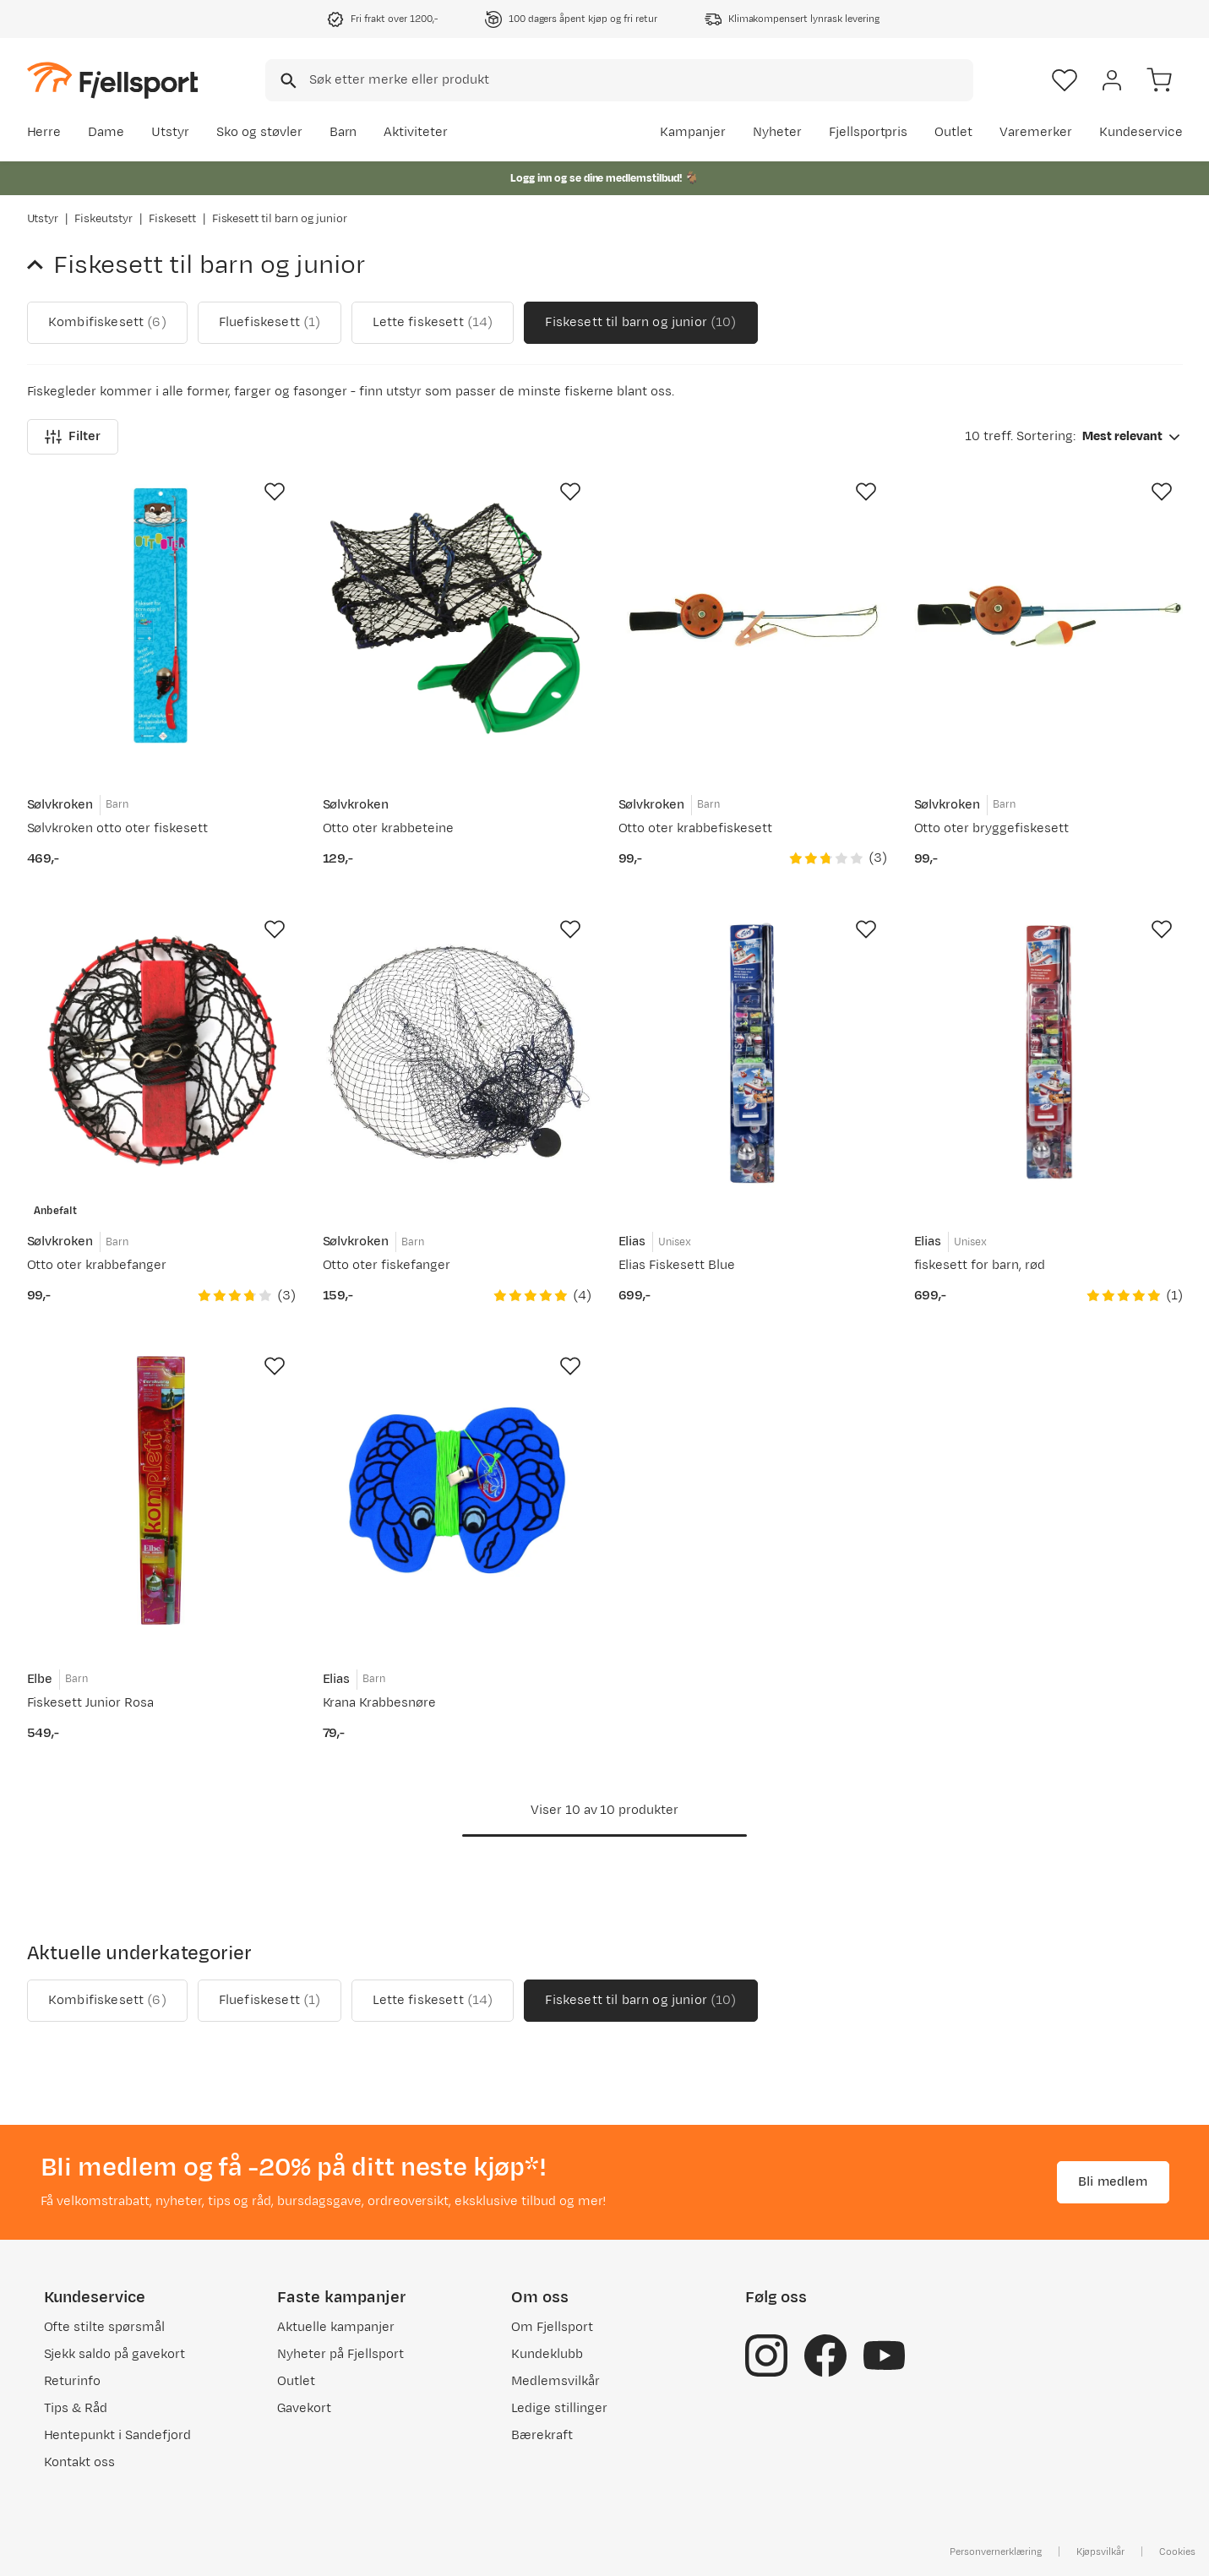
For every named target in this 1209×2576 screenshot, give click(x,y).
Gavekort (304, 2408)
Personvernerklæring (995, 2551)
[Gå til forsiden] (112, 80)
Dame (106, 132)
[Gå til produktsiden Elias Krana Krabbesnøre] (457, 1490)
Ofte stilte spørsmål (104, 2327)
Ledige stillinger (559, 2408)
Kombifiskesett (107, 323)
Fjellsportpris (868, 132)
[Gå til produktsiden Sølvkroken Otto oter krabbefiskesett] (752, 616)
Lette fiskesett (433, 323)
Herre (44, 132)
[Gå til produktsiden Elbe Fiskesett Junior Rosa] (161, 1490)
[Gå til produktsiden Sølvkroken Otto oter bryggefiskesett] (1048, 616)
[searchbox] (640, 80)
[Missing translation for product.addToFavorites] (274, 491)
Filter (73, 436)
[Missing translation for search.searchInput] (287, 81)
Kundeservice (1141, 132)
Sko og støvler (259, 132)
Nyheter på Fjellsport (340, 2354)
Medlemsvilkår (555, 2381)
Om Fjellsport (552, 2327)
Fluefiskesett (269, 323)
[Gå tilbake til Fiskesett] (40, 265)
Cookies (1177, 2551)
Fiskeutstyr (103, 218)
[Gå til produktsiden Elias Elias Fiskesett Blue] (752, 1053)
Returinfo (72, 2381)
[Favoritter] (1064, 80)
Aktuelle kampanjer (335, 2327)
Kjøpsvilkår (1100, 2551)
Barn (343, 132)
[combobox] (619, 80)
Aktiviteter (416, 132)
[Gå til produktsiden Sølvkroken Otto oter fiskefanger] (457, 1053)
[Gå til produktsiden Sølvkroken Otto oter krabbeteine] (457, 616)
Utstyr (170, 132)
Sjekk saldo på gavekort (114, 2354)
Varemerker (1035, 132)
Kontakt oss (80, 2462)
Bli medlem (1113, 2182)
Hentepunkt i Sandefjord (117, 2435)
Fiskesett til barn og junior (640, 323)
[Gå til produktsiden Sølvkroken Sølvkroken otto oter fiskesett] (161, 616)
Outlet (953, 132)
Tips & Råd (76, 2408)
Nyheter (777, 132)
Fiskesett (172, 218)
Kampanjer (693, 132)
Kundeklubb (547, 2354)
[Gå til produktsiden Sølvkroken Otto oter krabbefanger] (161, 1053)
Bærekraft (542, 2435)
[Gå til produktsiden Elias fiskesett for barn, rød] (1048, 1053)
